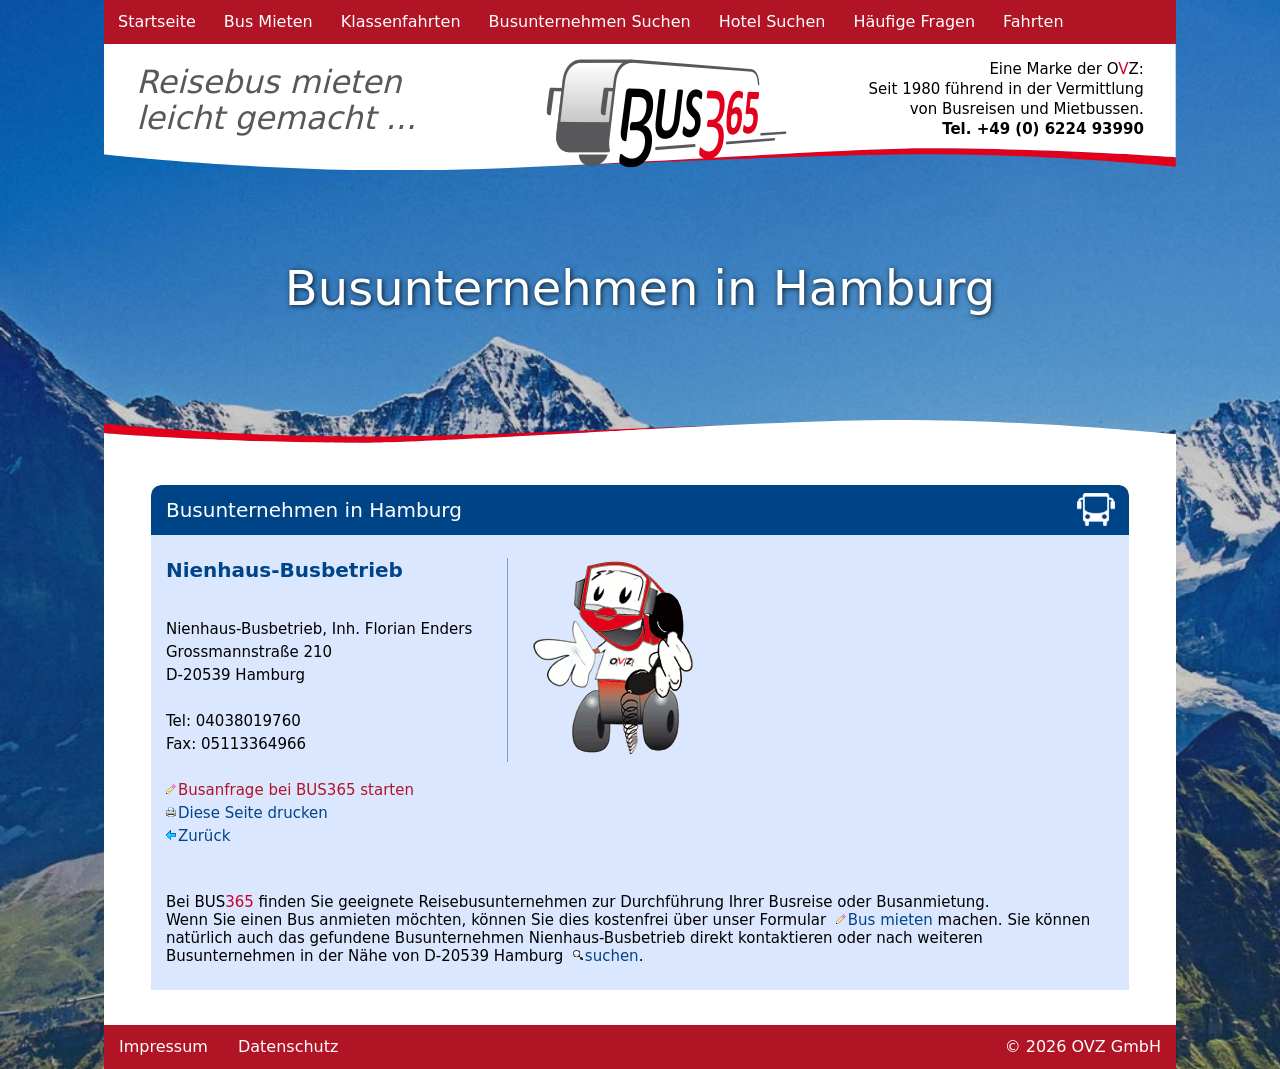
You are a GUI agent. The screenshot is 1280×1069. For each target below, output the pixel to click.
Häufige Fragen (914, 21)
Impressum (163, 1046)
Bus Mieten (268, 21)
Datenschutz (288, 1046)
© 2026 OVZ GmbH (1083, 1046)
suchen (612, 956)
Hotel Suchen (772, 21)
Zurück (204, 836)
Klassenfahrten (401, 21)
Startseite (157, 21)
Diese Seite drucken (253, 813)
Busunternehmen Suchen (590, 21)
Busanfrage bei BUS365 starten (296, 790)
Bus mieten (890, 920)
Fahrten (1033, 21)
